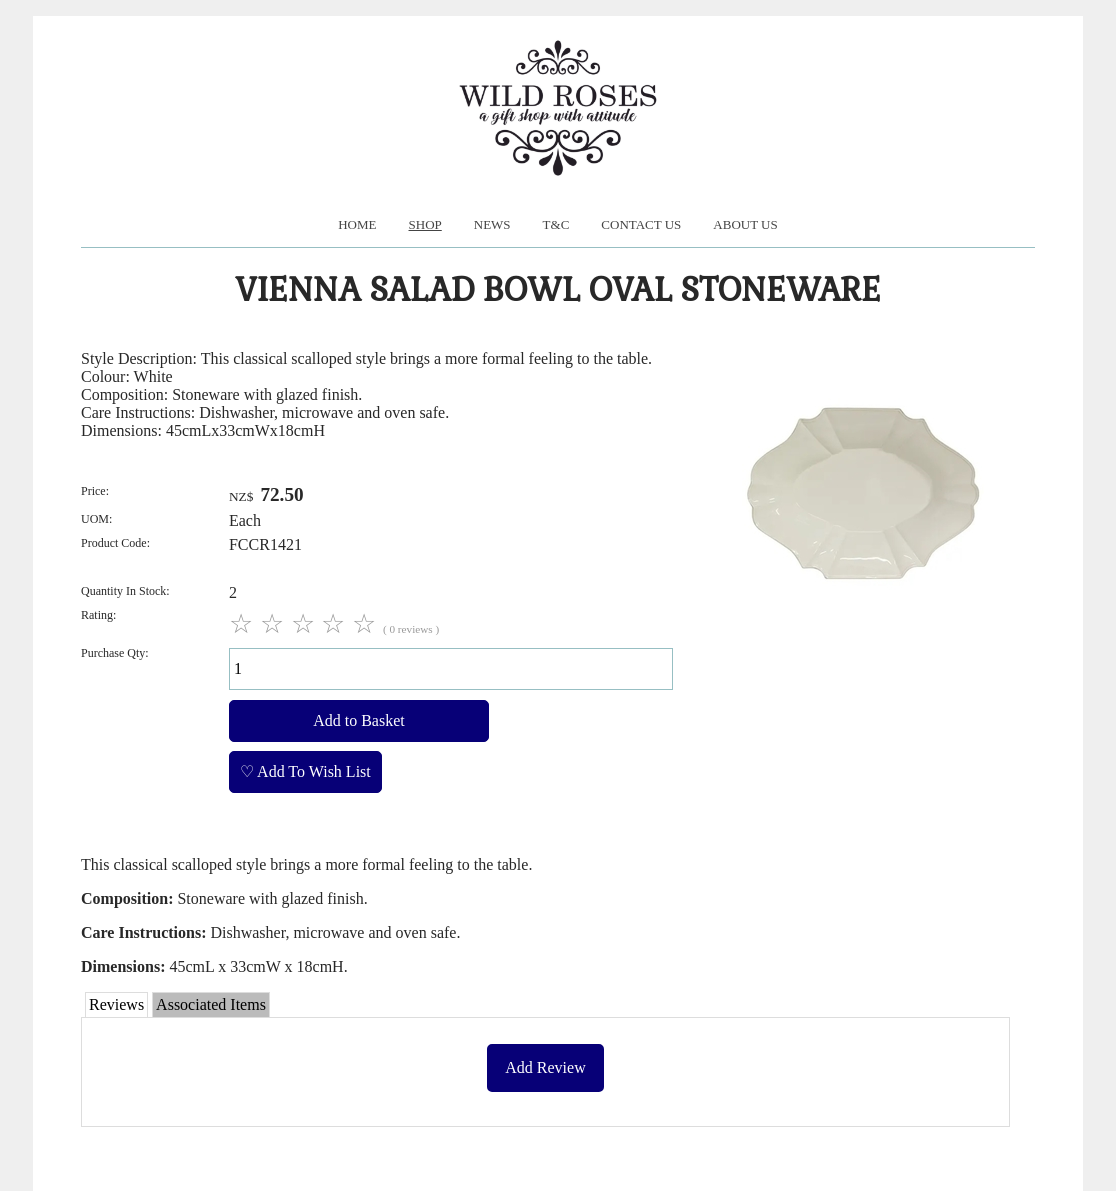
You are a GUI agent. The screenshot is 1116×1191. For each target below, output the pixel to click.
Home (357, 224)
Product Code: (115, 543)
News (492, 224)
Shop (425, 224)
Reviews (116, 1004)
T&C (556, 224)
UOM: (96, 519)
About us (745, 224)
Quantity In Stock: (125, 591)
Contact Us (641, 224)
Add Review (545, 1067)
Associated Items (211, 1004)
